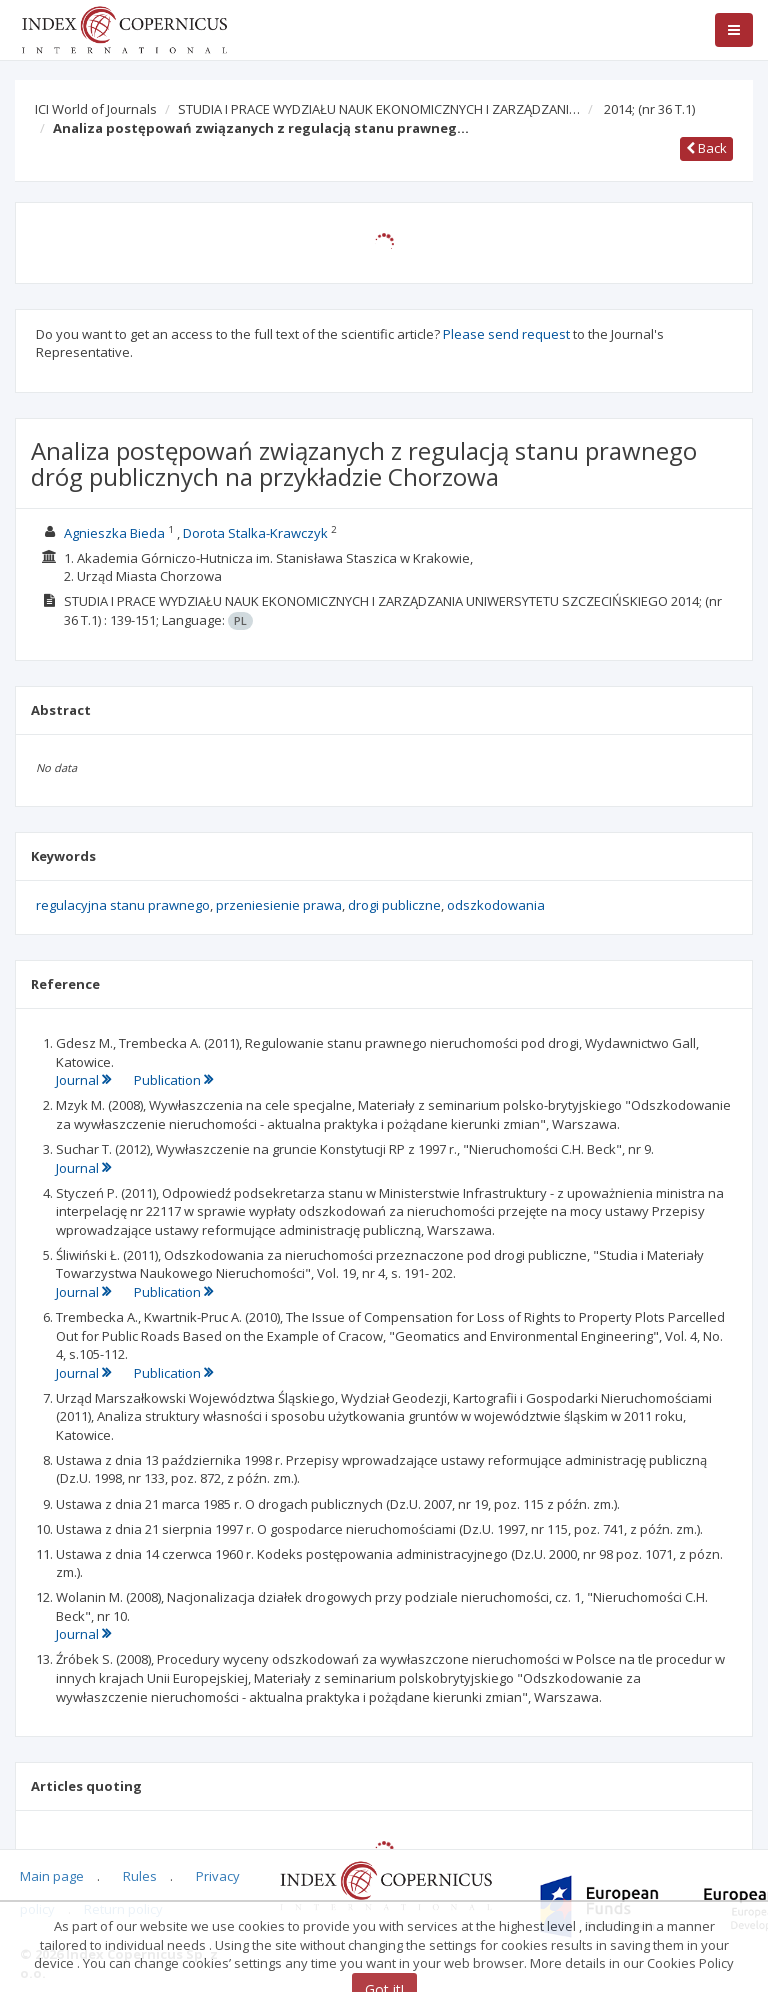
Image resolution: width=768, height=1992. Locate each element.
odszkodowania (496, 905)
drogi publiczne (394, 905)
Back (706, 148)
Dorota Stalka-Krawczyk (255, 533)
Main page (52, 1876)
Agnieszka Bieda (114, 533)
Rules (140, 1876)
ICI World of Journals (96, 109)
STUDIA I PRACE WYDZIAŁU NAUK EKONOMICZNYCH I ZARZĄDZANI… (379, 109)
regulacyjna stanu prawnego (123, 905)
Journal (85, 1080)
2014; (649, 109)
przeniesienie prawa (279, 905)
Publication (173, 1080)
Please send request (506, 334)
